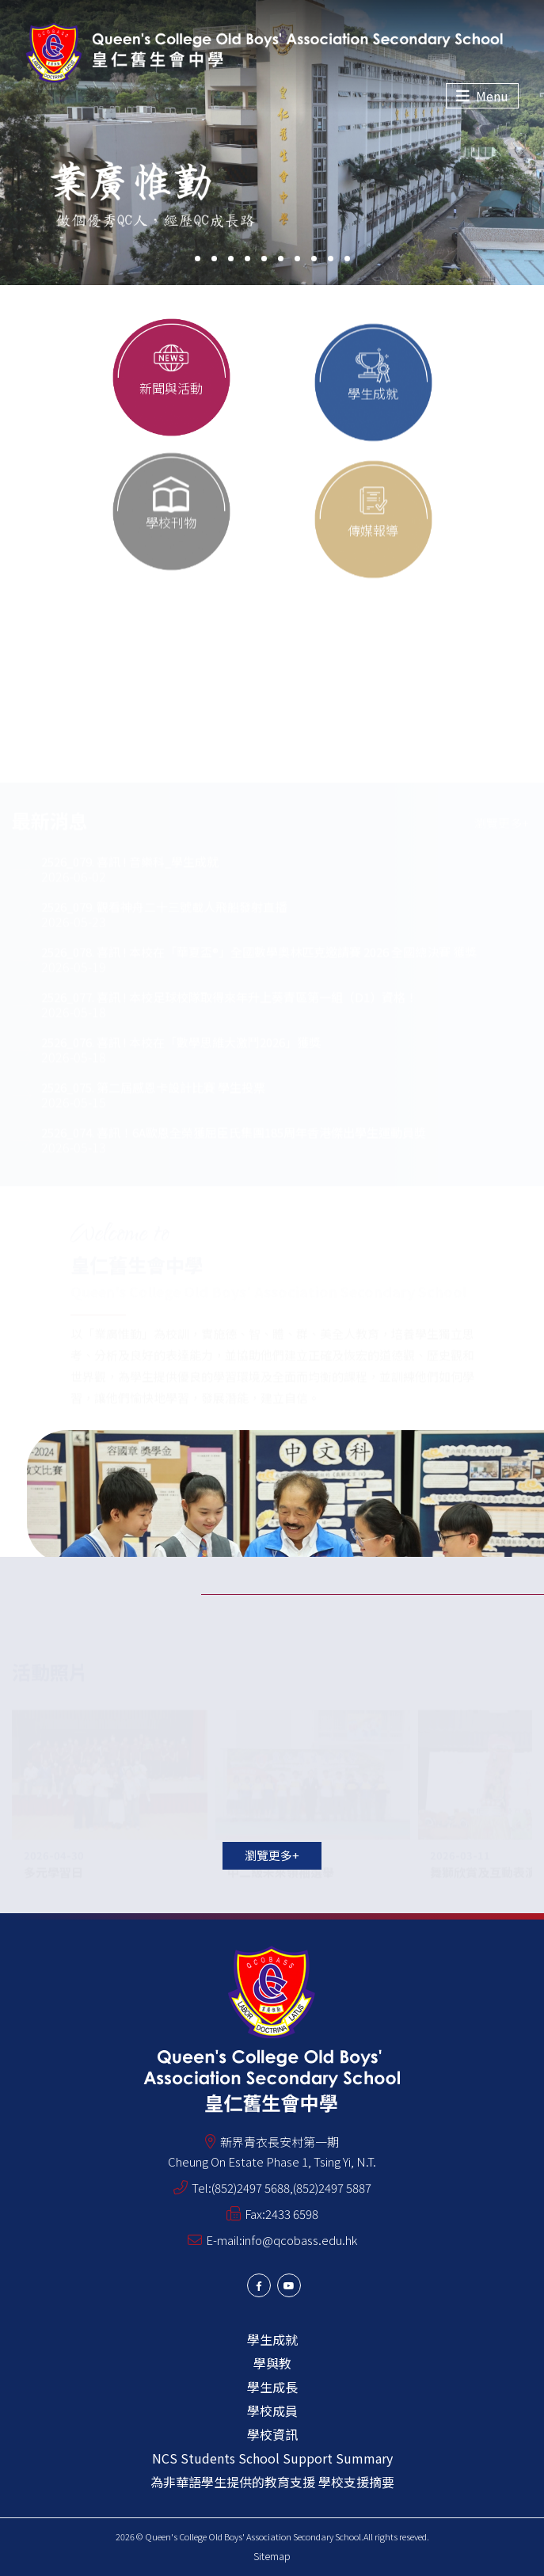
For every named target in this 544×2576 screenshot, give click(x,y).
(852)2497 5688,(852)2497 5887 (291, 2187)
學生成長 (272, 2386)
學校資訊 (272, 2434)
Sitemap (272, 2555)
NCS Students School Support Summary (272, 2458)
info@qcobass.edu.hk (299, 2240)
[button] (197, 258)
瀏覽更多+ (272, 1855)
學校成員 (272, 2410)
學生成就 (272, 2339)
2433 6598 (291, 2213)
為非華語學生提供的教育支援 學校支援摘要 (272, 2481)
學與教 (272, 2362)
